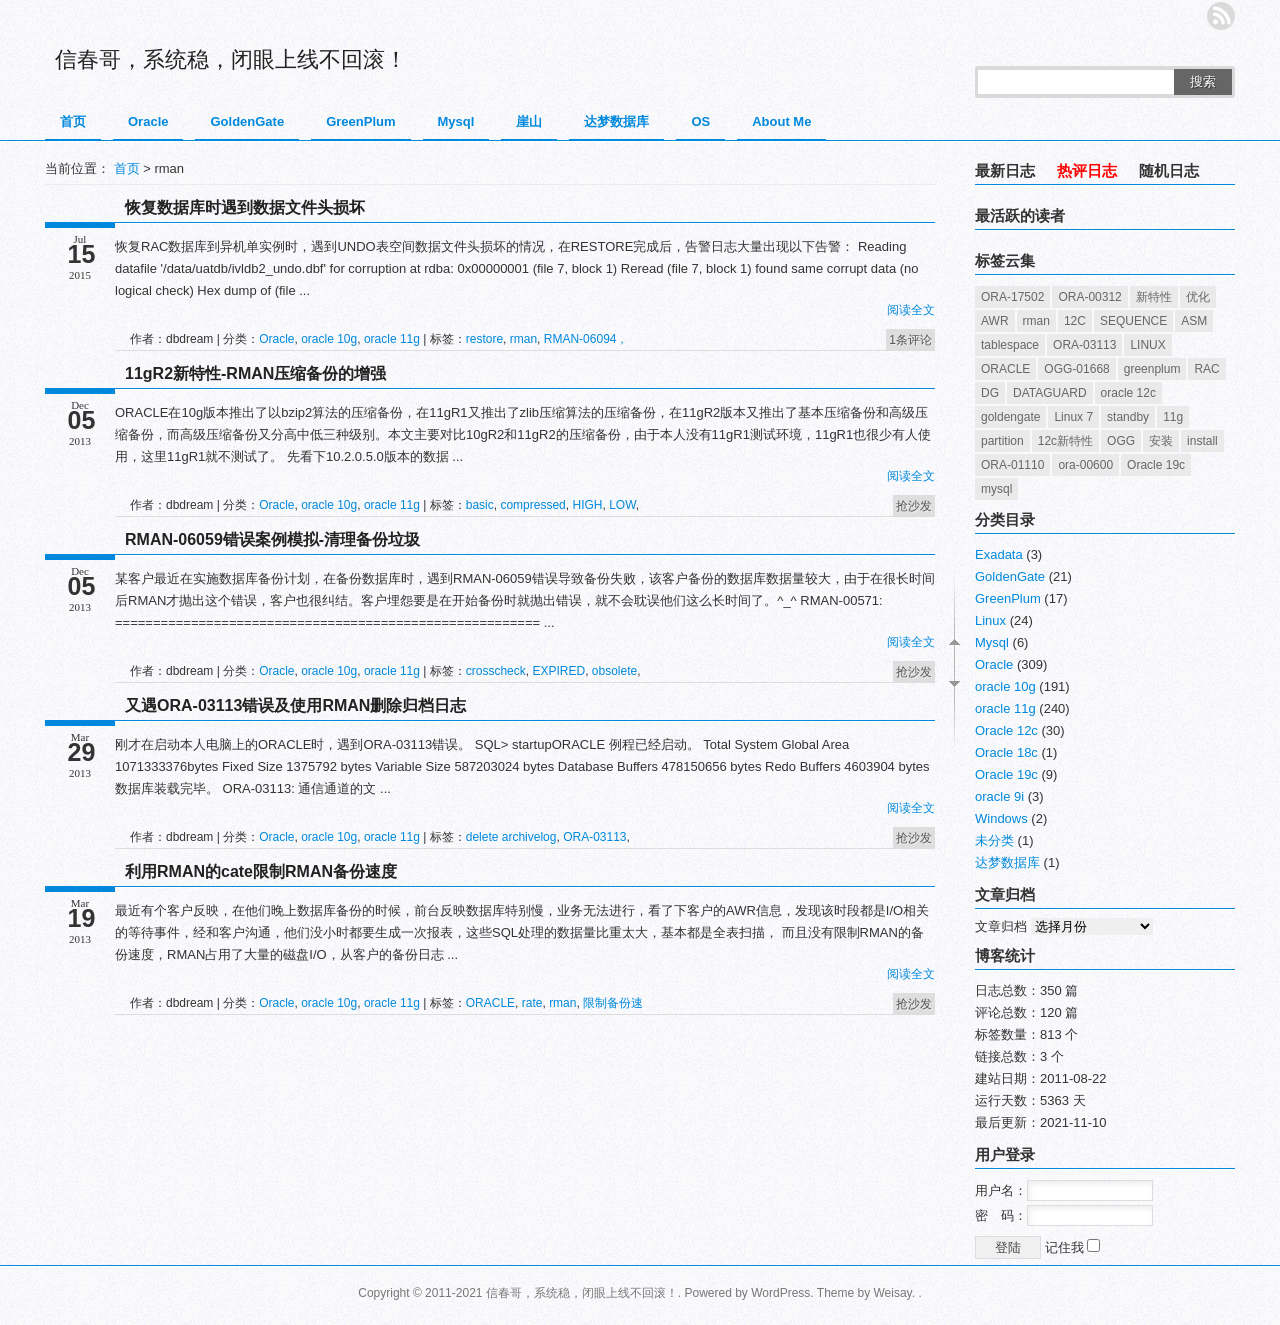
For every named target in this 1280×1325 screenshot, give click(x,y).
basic (480, 505)
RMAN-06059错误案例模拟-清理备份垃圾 (272, 539)
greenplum (1152, 369)
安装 (1161, 441)
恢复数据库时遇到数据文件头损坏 (245, 207)
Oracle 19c (1156, 465)
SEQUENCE (1133, 321)
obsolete (614, 671)
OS (700, 121)
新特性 (1154, 297)
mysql (996, 489)
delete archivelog (511, 837)
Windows (1001, 818)
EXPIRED (558, 671)
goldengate (1010, 417)
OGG (1121, 441)
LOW (622, 505)
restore (484, 339)
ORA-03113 (594, 837)
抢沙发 (914, 506)
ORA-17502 (1012, 297)
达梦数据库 (616, 121)
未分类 (994, 840)
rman (523, 339)
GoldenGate (247, 121)
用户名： (1064, 1190)
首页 (73, 121)
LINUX (1147, 345)
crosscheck (496, 671)
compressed (532, 505)
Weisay (893, 1293)
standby (1128, 417)
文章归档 (1001, 926)
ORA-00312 (1089, 297)
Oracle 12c (1006, 730)
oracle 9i (999, 796)
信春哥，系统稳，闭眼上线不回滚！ (231, 59)
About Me (781, 121)
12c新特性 (1065, 441)
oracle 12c (1128, 393)
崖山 (529, 121)
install (1202, 441)
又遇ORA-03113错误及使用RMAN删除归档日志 (295, 705)
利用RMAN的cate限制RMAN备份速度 (261, 871)
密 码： (1064, 1215)
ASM (1194, 321)
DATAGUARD (1050, 393)
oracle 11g (392, 339)
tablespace (1010, 345)
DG (990, 393)
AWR (995, 321)
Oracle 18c (1006, 752)
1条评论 (910, 340)
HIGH (587, 505)
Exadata (999, 554)
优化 (1198, 297)
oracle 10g (329, 339)
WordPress (780, 1293)
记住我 (1073, 1247)
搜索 (1203, 81)
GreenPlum (360, 121)
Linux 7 (1073, 417)
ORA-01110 (1012, 465)
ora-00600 (1085, 465)
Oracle (148, 121)
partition (1002, 441)
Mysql (456, 121)
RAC (1206, 369)
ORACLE (490, 1003)
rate (532, 1003)
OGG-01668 (1076, 369)
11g (1173, 417)
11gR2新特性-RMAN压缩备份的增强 (255, 373)
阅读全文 (911, 310)
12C (1075, 321)
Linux (990, 620)
